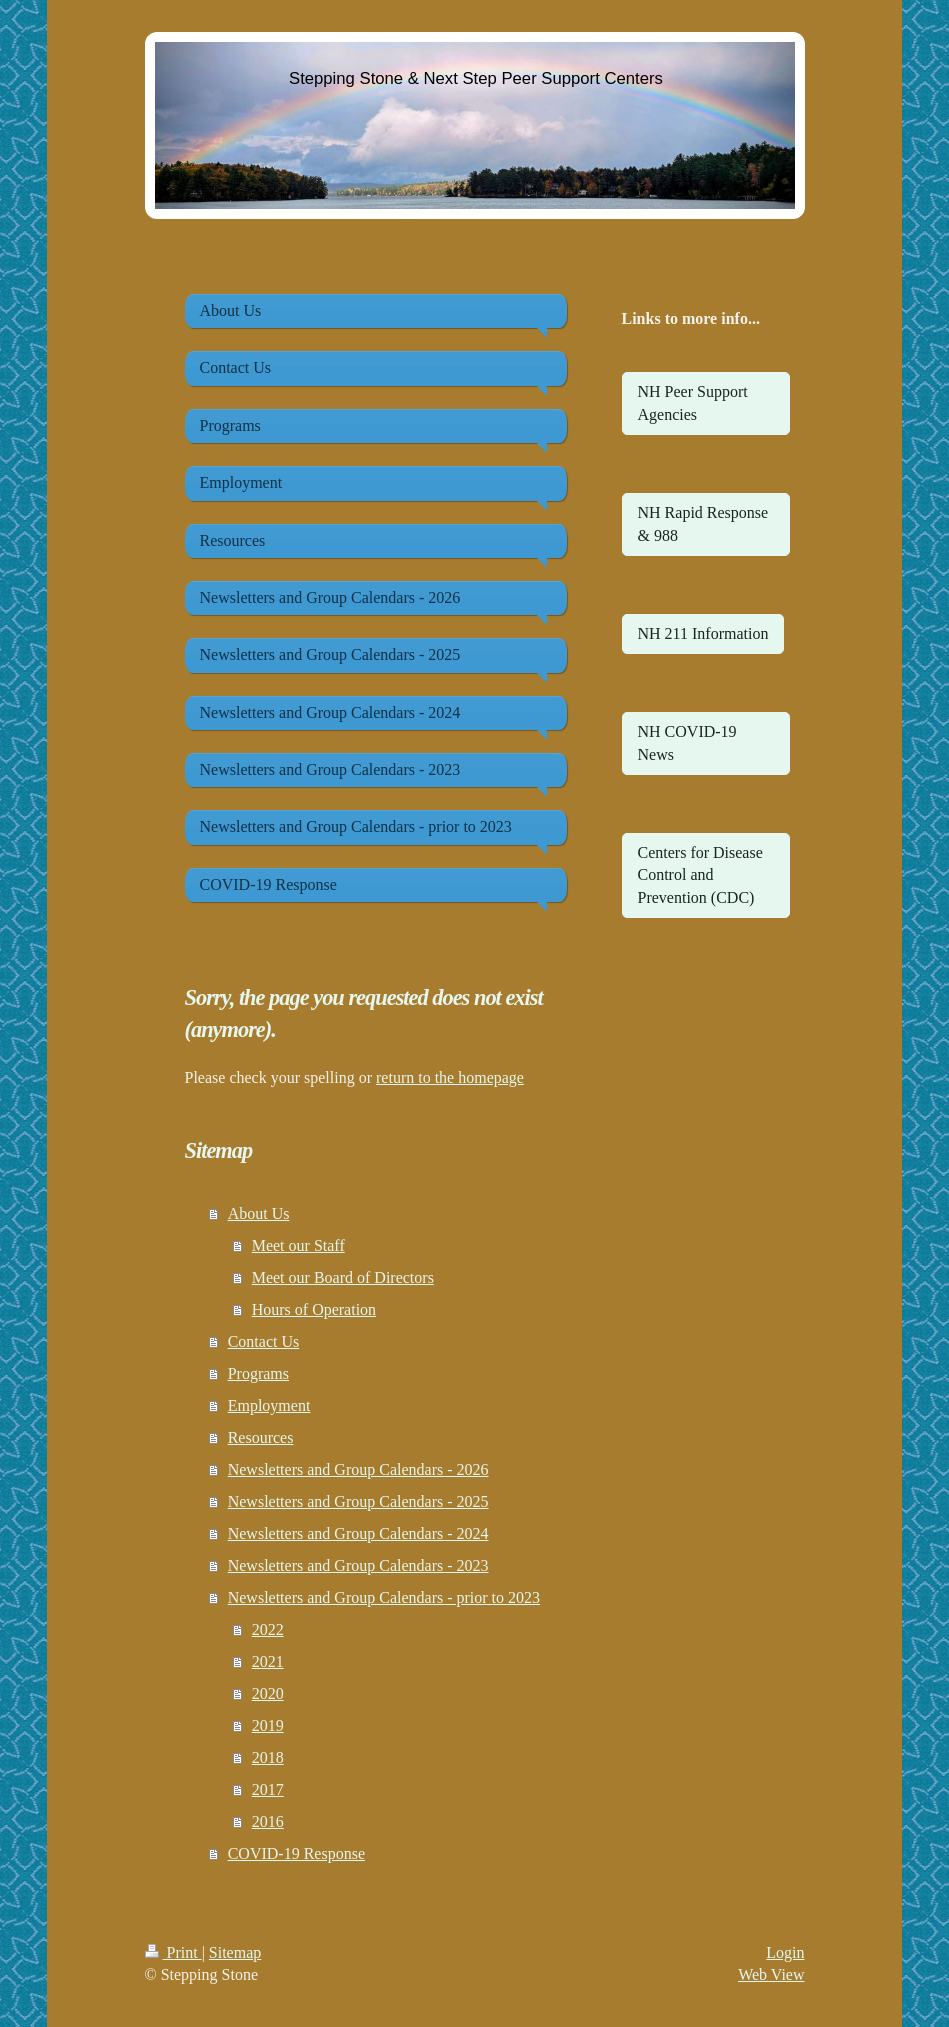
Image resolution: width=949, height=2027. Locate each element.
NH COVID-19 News (687, 742)
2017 (268, 1789)
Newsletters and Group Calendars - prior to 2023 (384, 1597)
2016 (268, 1821)
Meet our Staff (298, 1245)
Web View (771, 1974)
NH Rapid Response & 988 (703, 523)
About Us (259, 1213)
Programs (258, 1373)
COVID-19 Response (296, 1853)
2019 (268, 1725)
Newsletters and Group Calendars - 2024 (358, 1533)
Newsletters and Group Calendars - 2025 (358, 1501)
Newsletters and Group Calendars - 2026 (358, 1469)
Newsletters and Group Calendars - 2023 (358, 1565)
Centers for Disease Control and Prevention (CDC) (700, 875)
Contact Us (264, 1341)
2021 (268, 1661)
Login (785, 1952)
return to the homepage (450, 1077)
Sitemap (235, 1952)
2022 (268, 1629)
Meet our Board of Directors (343, 1277)
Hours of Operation (314, 1309)
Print (173, 1952)
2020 (268, 1693)
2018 (268, 1757)
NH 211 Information (703, 633)
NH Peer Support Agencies (693, 402)
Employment (269, 1405)
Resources (261, 1437)
